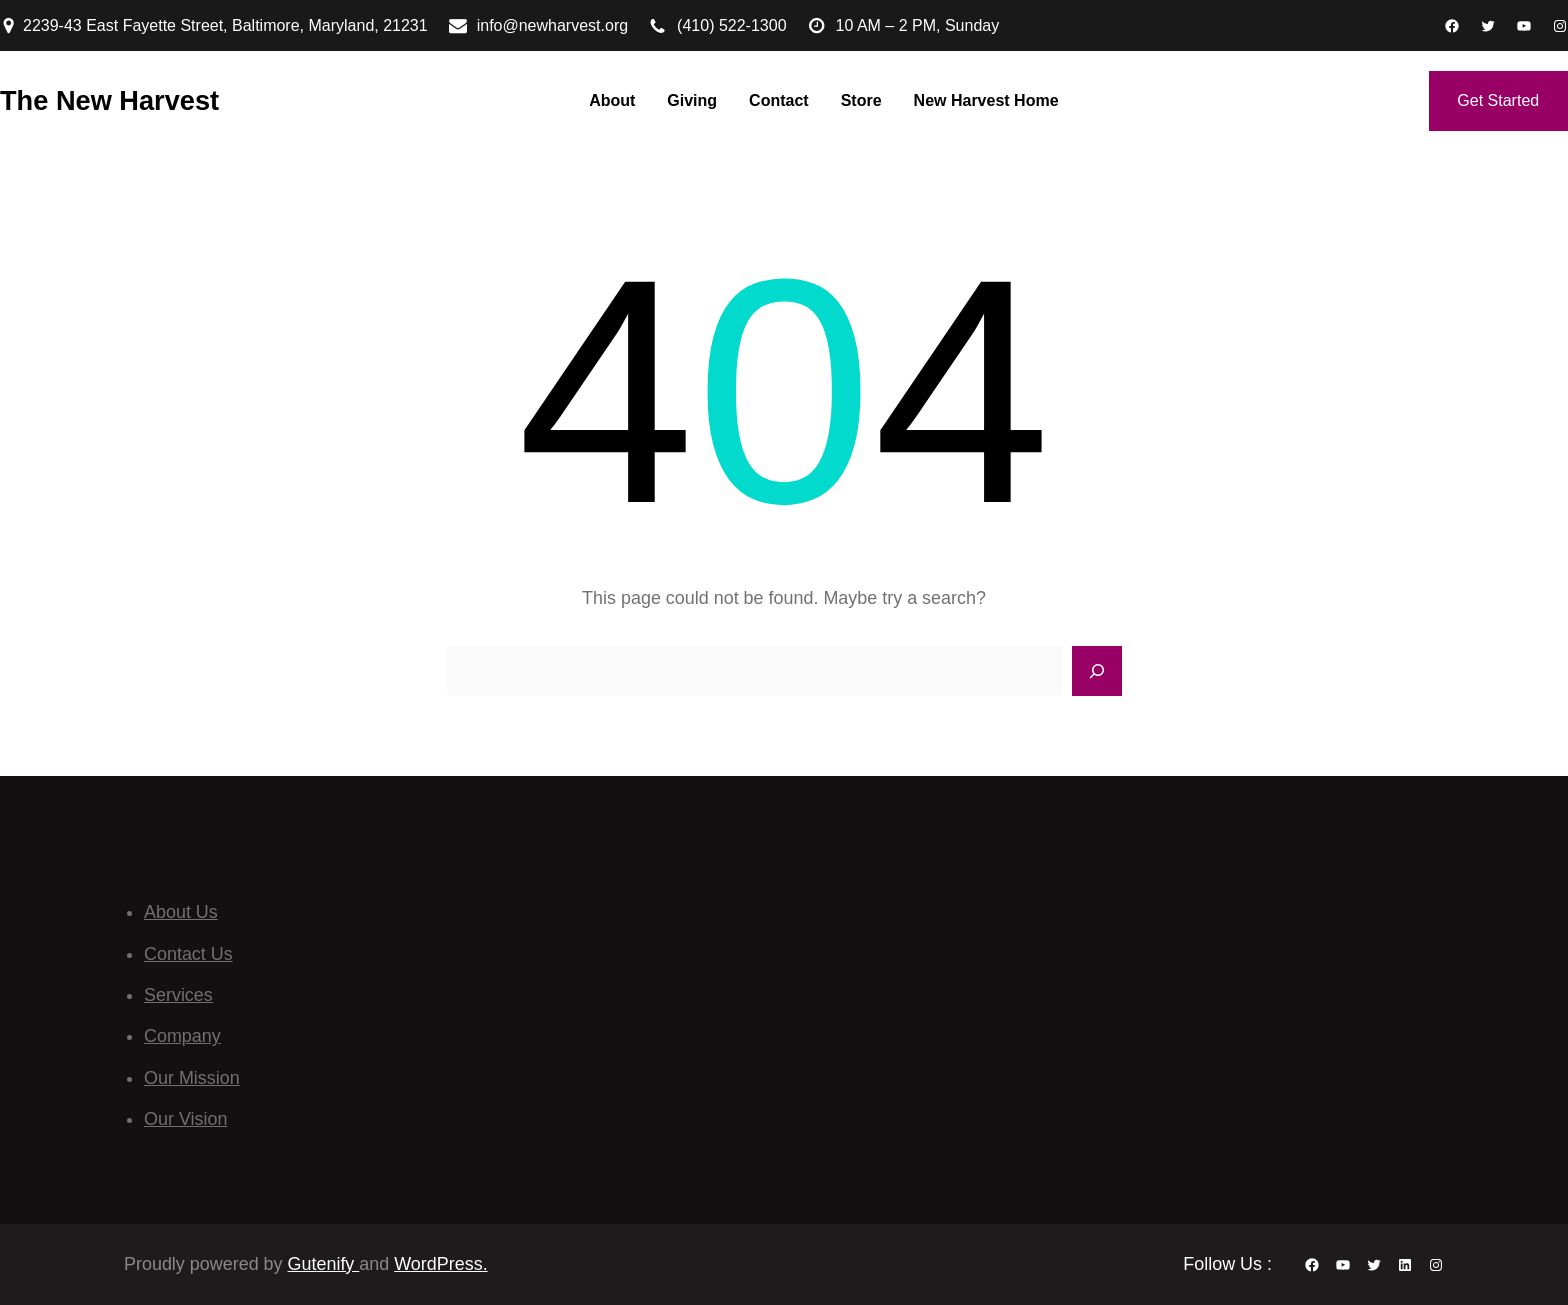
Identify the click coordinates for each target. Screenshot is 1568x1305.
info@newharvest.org (552, 25)
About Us (181, 912)
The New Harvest (109, 100)
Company (182, 1036)
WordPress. (440, 1264)
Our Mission (192, 1078)
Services (178, 995)
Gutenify (324, 1264)
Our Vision (185, 1119)
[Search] (1097, 671)
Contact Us (188, 954)
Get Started (1498, 100)
